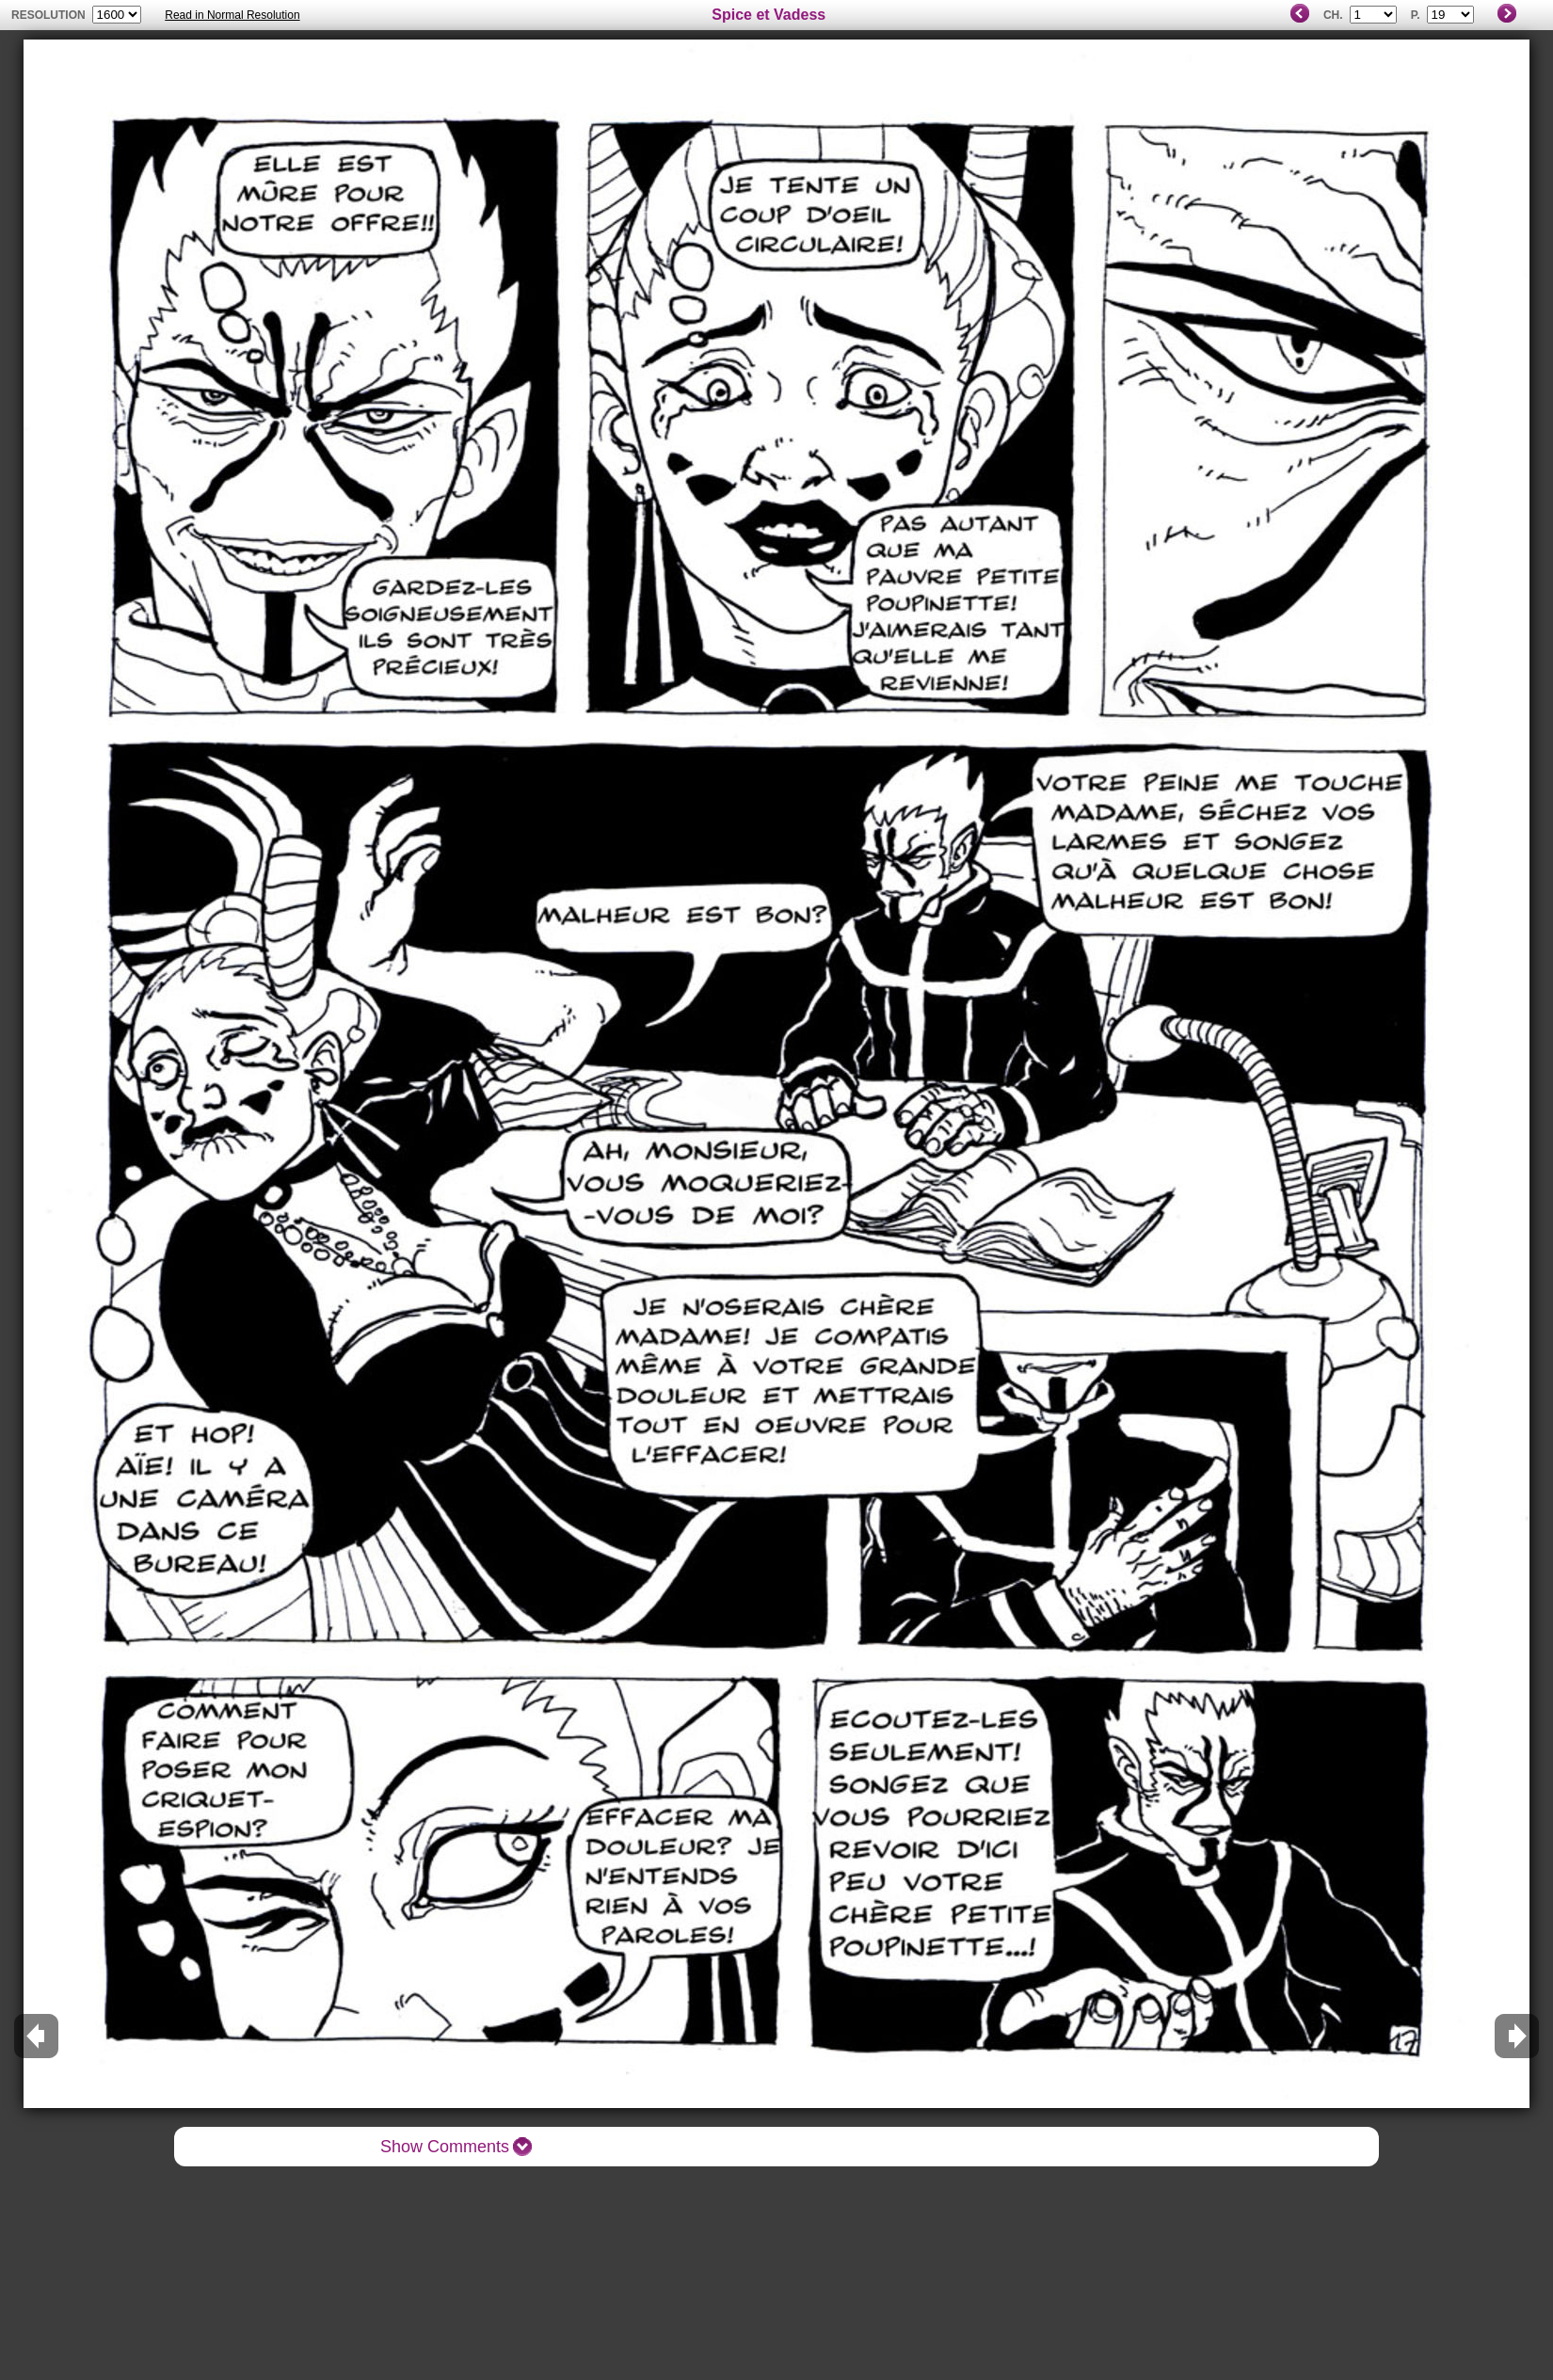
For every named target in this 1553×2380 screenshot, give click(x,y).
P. (1415, 15)
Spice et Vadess (768, 15)
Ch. (1333, 15)
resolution (49, 15)
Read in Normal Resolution (232, 15)
